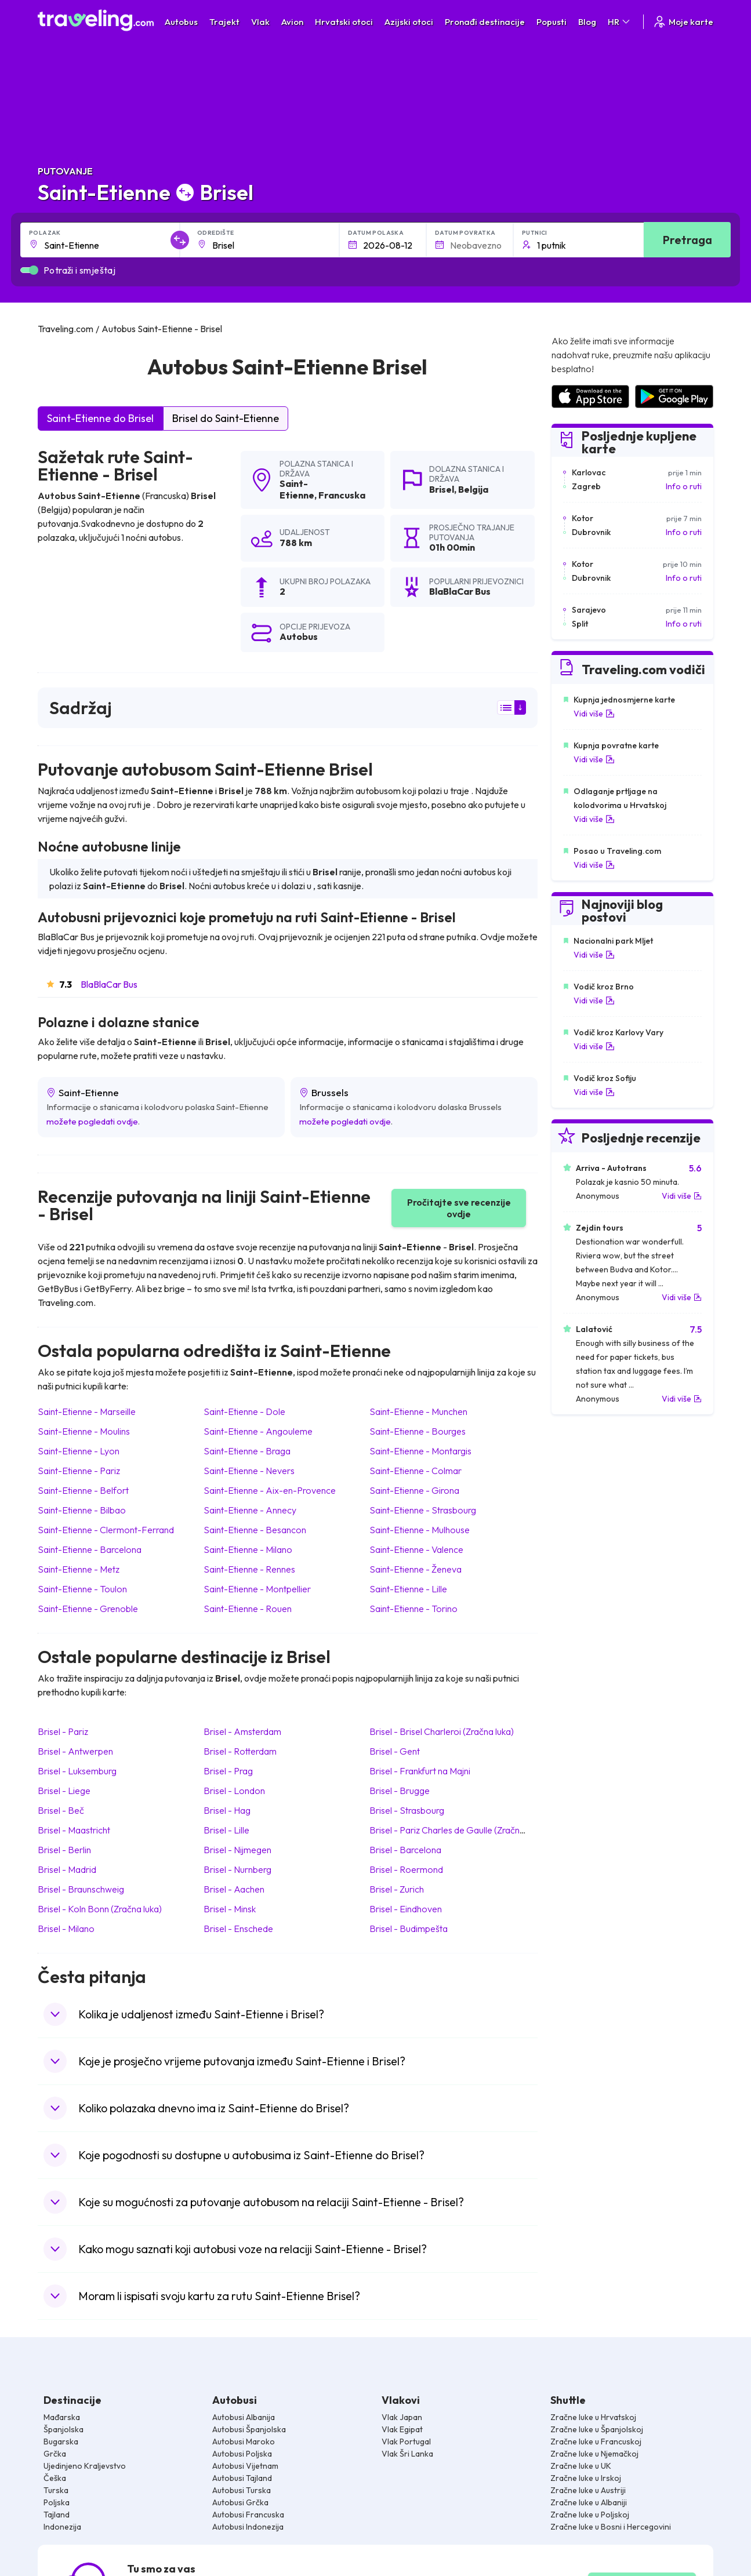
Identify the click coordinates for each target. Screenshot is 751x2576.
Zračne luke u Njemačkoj (594, 2453)
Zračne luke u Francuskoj (595, 2441)
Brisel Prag (228, 1771)
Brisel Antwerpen (75, 1751)
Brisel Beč (61, 1810)
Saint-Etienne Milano (248, 1549)
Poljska (56, 2502)
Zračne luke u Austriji (588, 2490)
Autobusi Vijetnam (245, 2466)
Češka (54, 2478)
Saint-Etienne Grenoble (88, 1608)
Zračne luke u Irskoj (585, 2478)
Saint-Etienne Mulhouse (419, 1530)
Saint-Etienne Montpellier (257, 1589)
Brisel (441, 489)
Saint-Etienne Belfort (83, 1490)
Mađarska (61, 2417)
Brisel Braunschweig (81, 1889)
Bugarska (60, 2441)
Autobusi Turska (241, 2490)
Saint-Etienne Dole (244, 1411)
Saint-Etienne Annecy (250, 1510)
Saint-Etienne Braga (247, 1451)
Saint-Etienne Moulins (84, 1431)
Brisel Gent (394, 1751)
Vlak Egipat (402, 2429)
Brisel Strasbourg (406, 1810)
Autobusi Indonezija (248, 2527)
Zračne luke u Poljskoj (589, 2514)
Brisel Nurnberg (237, 1869)
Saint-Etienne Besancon (255, 1530)
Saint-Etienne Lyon (78, 1451)
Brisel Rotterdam (240, 1751)
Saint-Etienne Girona (414, 1490)
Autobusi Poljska (242, 2453)
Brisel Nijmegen (237, 1849)
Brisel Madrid (67, 1869)
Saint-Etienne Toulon (82, 1589)
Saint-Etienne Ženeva (415, 1569)
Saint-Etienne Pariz (79, 1470)
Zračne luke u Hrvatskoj (593, 2417)
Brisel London (234, 1790)
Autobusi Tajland (242, 2478)
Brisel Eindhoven (405, 1909)
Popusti (551, 21)
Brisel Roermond (406, 1869)
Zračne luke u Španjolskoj (596, 2429)
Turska (55, 2490)
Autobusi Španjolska (249, 2429)
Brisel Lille (226, 1830)
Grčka (54, 2453)
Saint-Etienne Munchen (418, 1411)
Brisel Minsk (230, 1909)
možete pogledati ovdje (92, 1121)
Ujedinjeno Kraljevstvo (84, 2466)
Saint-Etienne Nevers (249, 1470)
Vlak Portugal (406, 2441)
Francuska (341, 495)
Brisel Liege (64, 1790)
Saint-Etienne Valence (416, 1549)
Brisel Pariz (63, 1731)
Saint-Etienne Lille (408, 1589)
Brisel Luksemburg (77, 1771)
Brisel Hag (227, 1810)
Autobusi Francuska (248, 2514)
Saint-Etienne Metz (78, 1569)
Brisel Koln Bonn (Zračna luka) (100, 1909)
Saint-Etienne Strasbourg (422, 1510)
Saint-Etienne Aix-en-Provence (270, 1490)
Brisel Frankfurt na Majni (419, 1771)
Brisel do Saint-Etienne (225, 418)
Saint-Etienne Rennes (249, 1569)
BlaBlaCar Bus (109, 984)
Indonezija (62, 2527)
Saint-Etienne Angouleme (258, 1431)
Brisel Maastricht (74, 1830)
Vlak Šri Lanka (407, 2453)
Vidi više (594, 713)
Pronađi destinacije (485, 21)
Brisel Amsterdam (242, 1731)
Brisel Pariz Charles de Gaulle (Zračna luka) (457, 1830)
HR (620, 21)
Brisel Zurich (396, 1889)
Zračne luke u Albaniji (588, 2502)
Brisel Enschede (238, 1928)
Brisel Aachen (234, 1889)
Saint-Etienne (297, 489)
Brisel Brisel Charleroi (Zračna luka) (441, 1731)
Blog (587, 21)
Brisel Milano (66, 1928)
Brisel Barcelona (405, 1849)
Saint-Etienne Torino (413, 1608)
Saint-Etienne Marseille (87, 1411)
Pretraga (687, 239)
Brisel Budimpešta (408, 1928)
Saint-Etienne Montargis (420, 1451)
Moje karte (682, 21)
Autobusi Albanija (243, 2417)
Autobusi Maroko (243, 2441)
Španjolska (63, 2429)
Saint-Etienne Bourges (417, 1431)
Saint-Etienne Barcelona (90, 1549)
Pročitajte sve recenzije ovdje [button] (459, 1208)
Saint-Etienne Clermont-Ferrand (106, 1530)
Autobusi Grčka (240, 2502)
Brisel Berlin (64, 1849)
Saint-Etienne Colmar (415, 1470)
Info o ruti (684, 486)
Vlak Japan (402, 2417)
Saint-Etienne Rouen (248, 1608)
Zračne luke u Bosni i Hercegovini (610, 2527)
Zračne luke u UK (580, 2466)
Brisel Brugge (399, 1790)
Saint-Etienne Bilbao (82, 1510)
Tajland (56, 2514)
